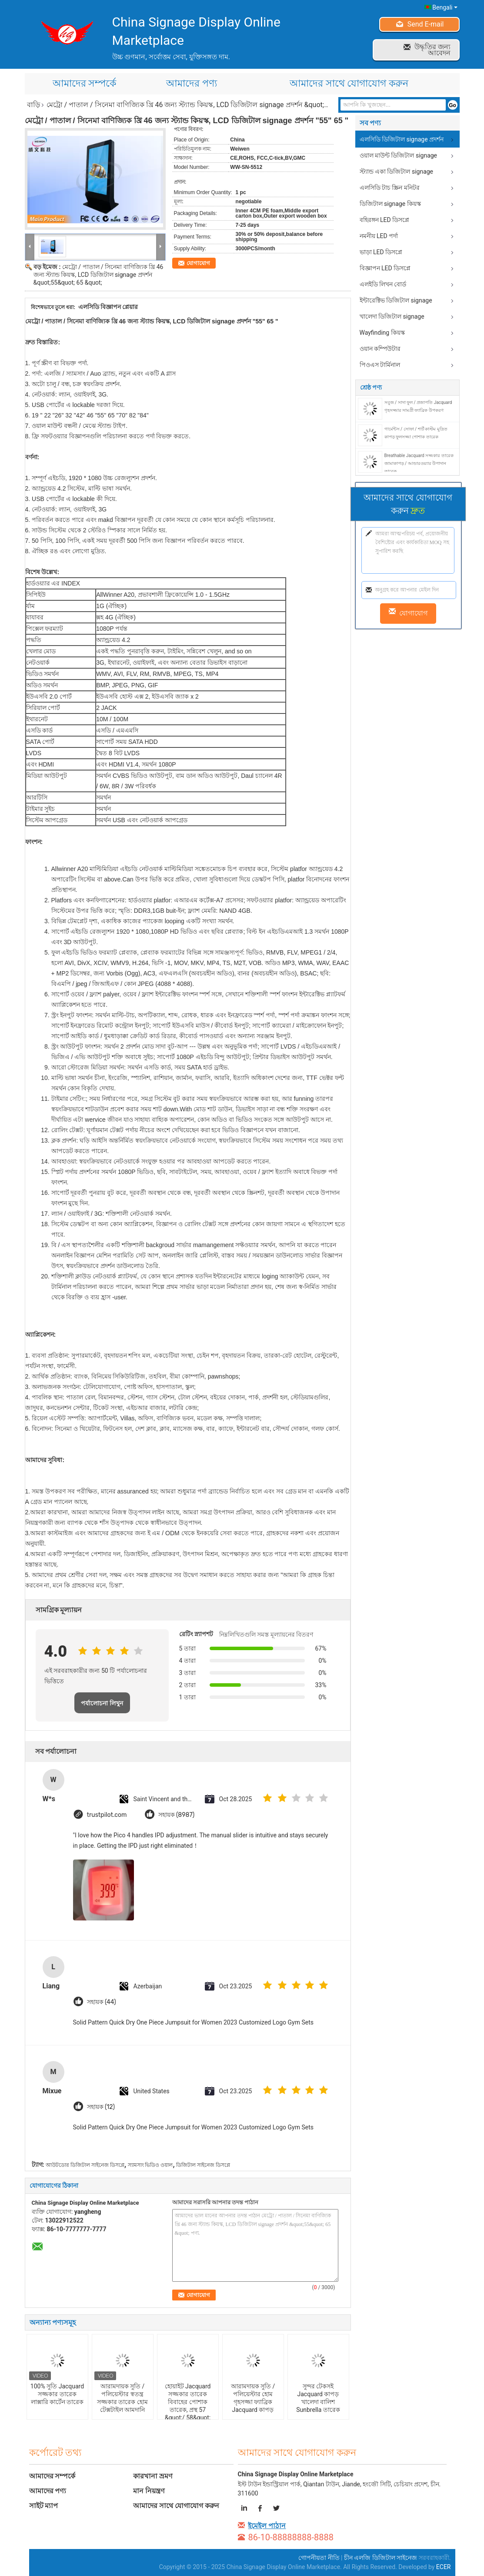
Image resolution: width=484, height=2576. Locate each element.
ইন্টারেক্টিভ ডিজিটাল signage (396, 300)
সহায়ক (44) (101, 2002)
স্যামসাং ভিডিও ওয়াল (150, 2165)
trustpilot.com (107, 1815)
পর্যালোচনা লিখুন (102, 1703)
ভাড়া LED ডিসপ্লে (381, 252)
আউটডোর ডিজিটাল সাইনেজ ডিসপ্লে (85, 2165)
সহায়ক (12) (101, 2107)
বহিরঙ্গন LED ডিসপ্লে (385, 219)
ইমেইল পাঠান (267, 2526)
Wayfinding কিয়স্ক (382, 332)
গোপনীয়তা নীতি (318, 2557)
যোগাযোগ (198, 263)
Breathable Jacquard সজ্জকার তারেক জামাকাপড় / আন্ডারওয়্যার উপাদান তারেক (419, 463)
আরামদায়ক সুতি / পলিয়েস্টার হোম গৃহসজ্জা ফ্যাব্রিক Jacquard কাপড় (253, 2398)
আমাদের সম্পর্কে (84, 83)
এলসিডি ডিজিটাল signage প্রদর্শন (402, 139)
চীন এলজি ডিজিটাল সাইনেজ (380, 2557)
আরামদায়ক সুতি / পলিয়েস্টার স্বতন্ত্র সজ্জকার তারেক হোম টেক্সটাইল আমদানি (122, 2398)
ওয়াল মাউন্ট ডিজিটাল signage (398, 155)
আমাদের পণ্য (191, 83)
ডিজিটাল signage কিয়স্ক (390, 203)
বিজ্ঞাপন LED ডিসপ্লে (385, 268)
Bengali (444, 7)
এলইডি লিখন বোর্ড (383, 284)
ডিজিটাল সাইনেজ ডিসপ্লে (203, 2165)
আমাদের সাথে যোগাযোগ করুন (349, 83)
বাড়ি (33, 105)
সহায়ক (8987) (176, 1815)
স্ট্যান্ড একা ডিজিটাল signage (397, 171)
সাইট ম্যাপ (43, 2506)
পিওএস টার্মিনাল (380, 364)
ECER (443, 2566)
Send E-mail (425, 24)
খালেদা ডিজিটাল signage (392, 316)
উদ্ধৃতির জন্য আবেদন (432, 50)
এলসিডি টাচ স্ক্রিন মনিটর (390, 187)
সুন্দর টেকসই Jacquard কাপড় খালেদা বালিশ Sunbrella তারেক (318, 2398)
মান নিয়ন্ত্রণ (149, 2491)
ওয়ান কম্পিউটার (380, 348)
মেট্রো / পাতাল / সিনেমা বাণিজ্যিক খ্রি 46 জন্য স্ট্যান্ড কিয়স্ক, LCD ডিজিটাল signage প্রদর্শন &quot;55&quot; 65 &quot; (98, 274)
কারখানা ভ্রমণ (153, 2476)
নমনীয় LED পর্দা (379, 235)
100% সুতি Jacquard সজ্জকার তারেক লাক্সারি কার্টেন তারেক (57, 2394)
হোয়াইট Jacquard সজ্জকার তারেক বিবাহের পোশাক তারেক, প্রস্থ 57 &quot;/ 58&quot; (188, 2402)
